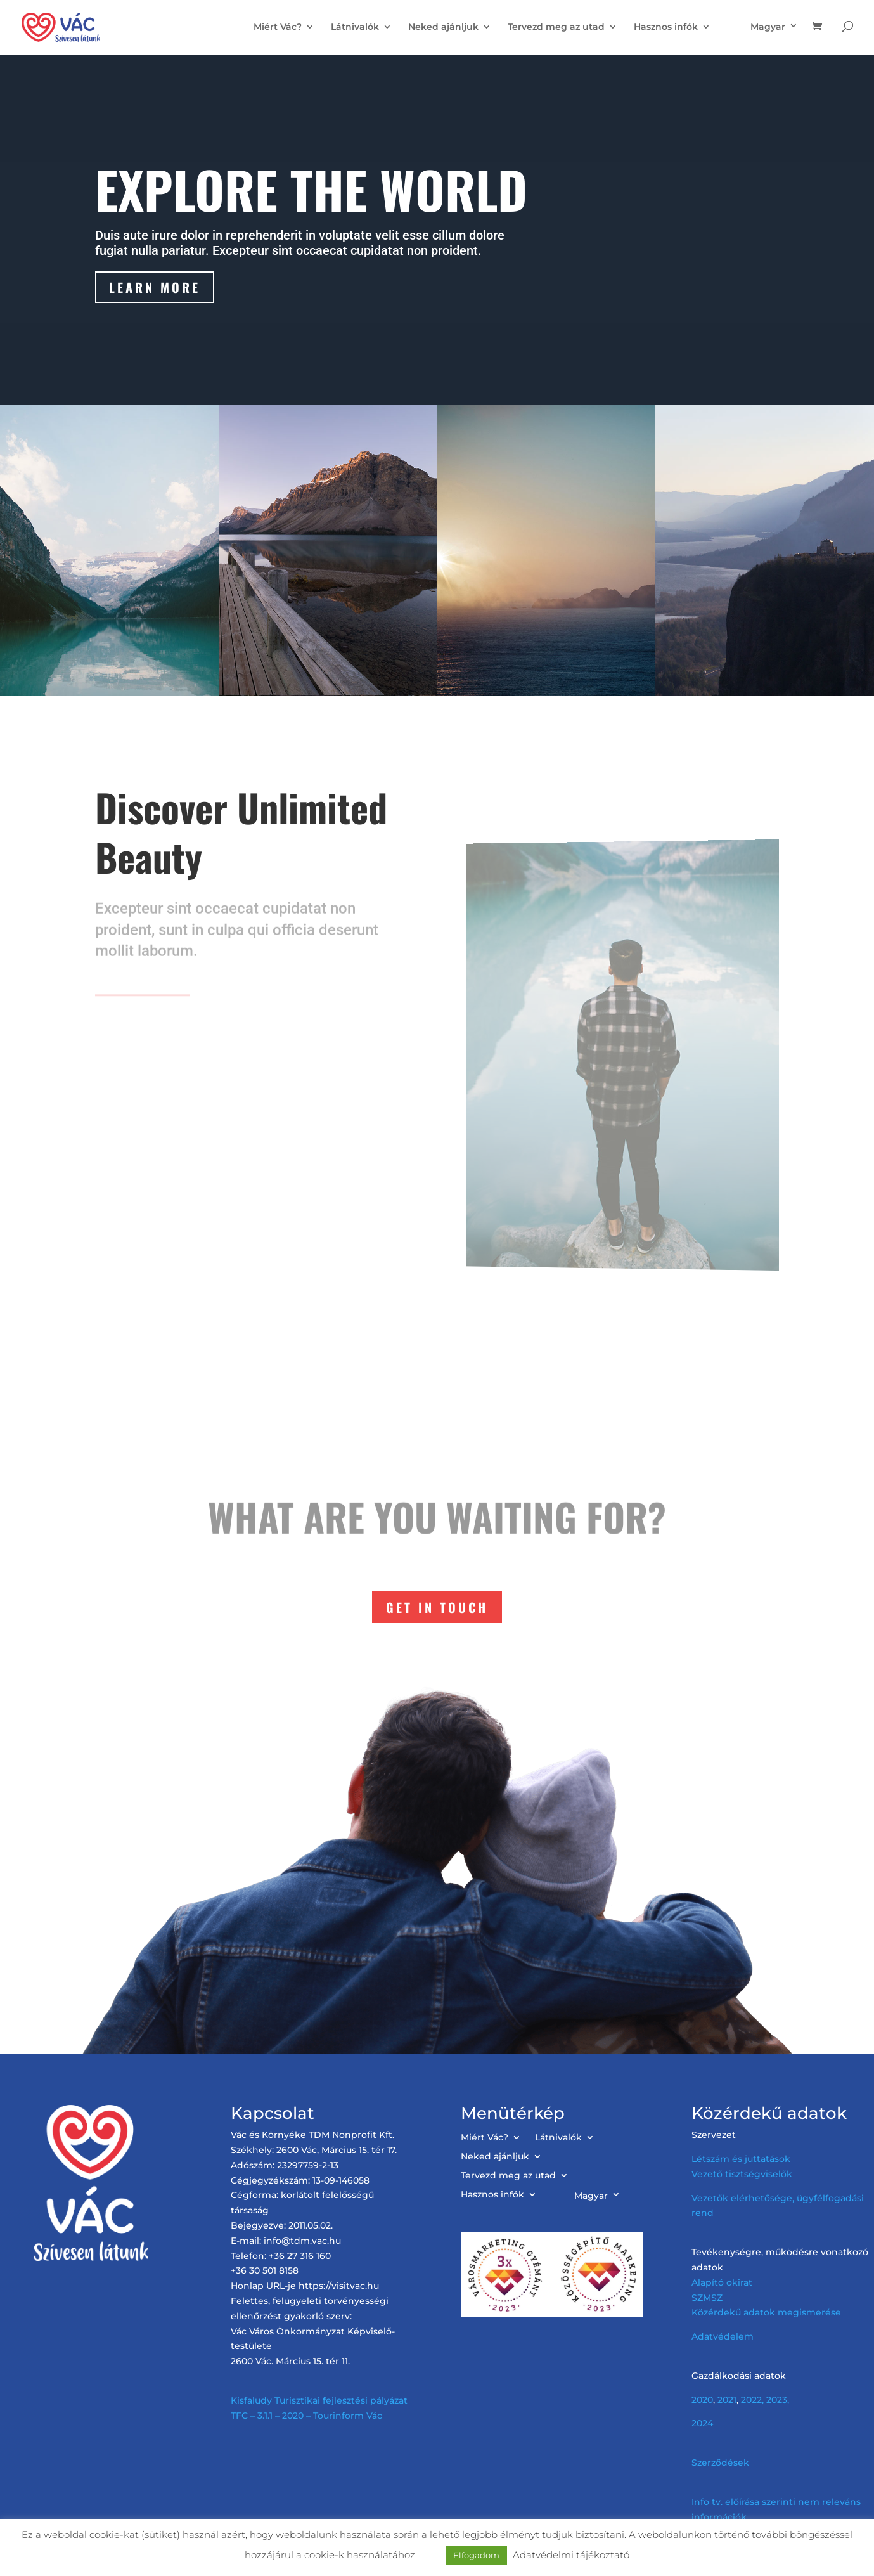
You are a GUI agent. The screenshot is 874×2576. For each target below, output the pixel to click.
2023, (777, 2399)
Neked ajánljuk (443, 27)
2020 (702, 2399)
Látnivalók (355, 27)
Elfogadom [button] (476, 2555)
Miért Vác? (278, 27)
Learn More (156, 287)
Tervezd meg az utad (556, 27)
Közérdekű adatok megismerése (766, 2312)
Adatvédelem (722, 2336)
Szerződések (720, 2462)
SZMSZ (707, 2297)
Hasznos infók (666, 27)
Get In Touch (437, 1607)
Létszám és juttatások (740, 2159)
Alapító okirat (721, 2282)
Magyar (767, 26)
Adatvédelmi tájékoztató (571, 2555)
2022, (752, 2399)
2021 (726, 2399)
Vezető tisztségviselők (741, 2174)
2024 (702, 2423)
